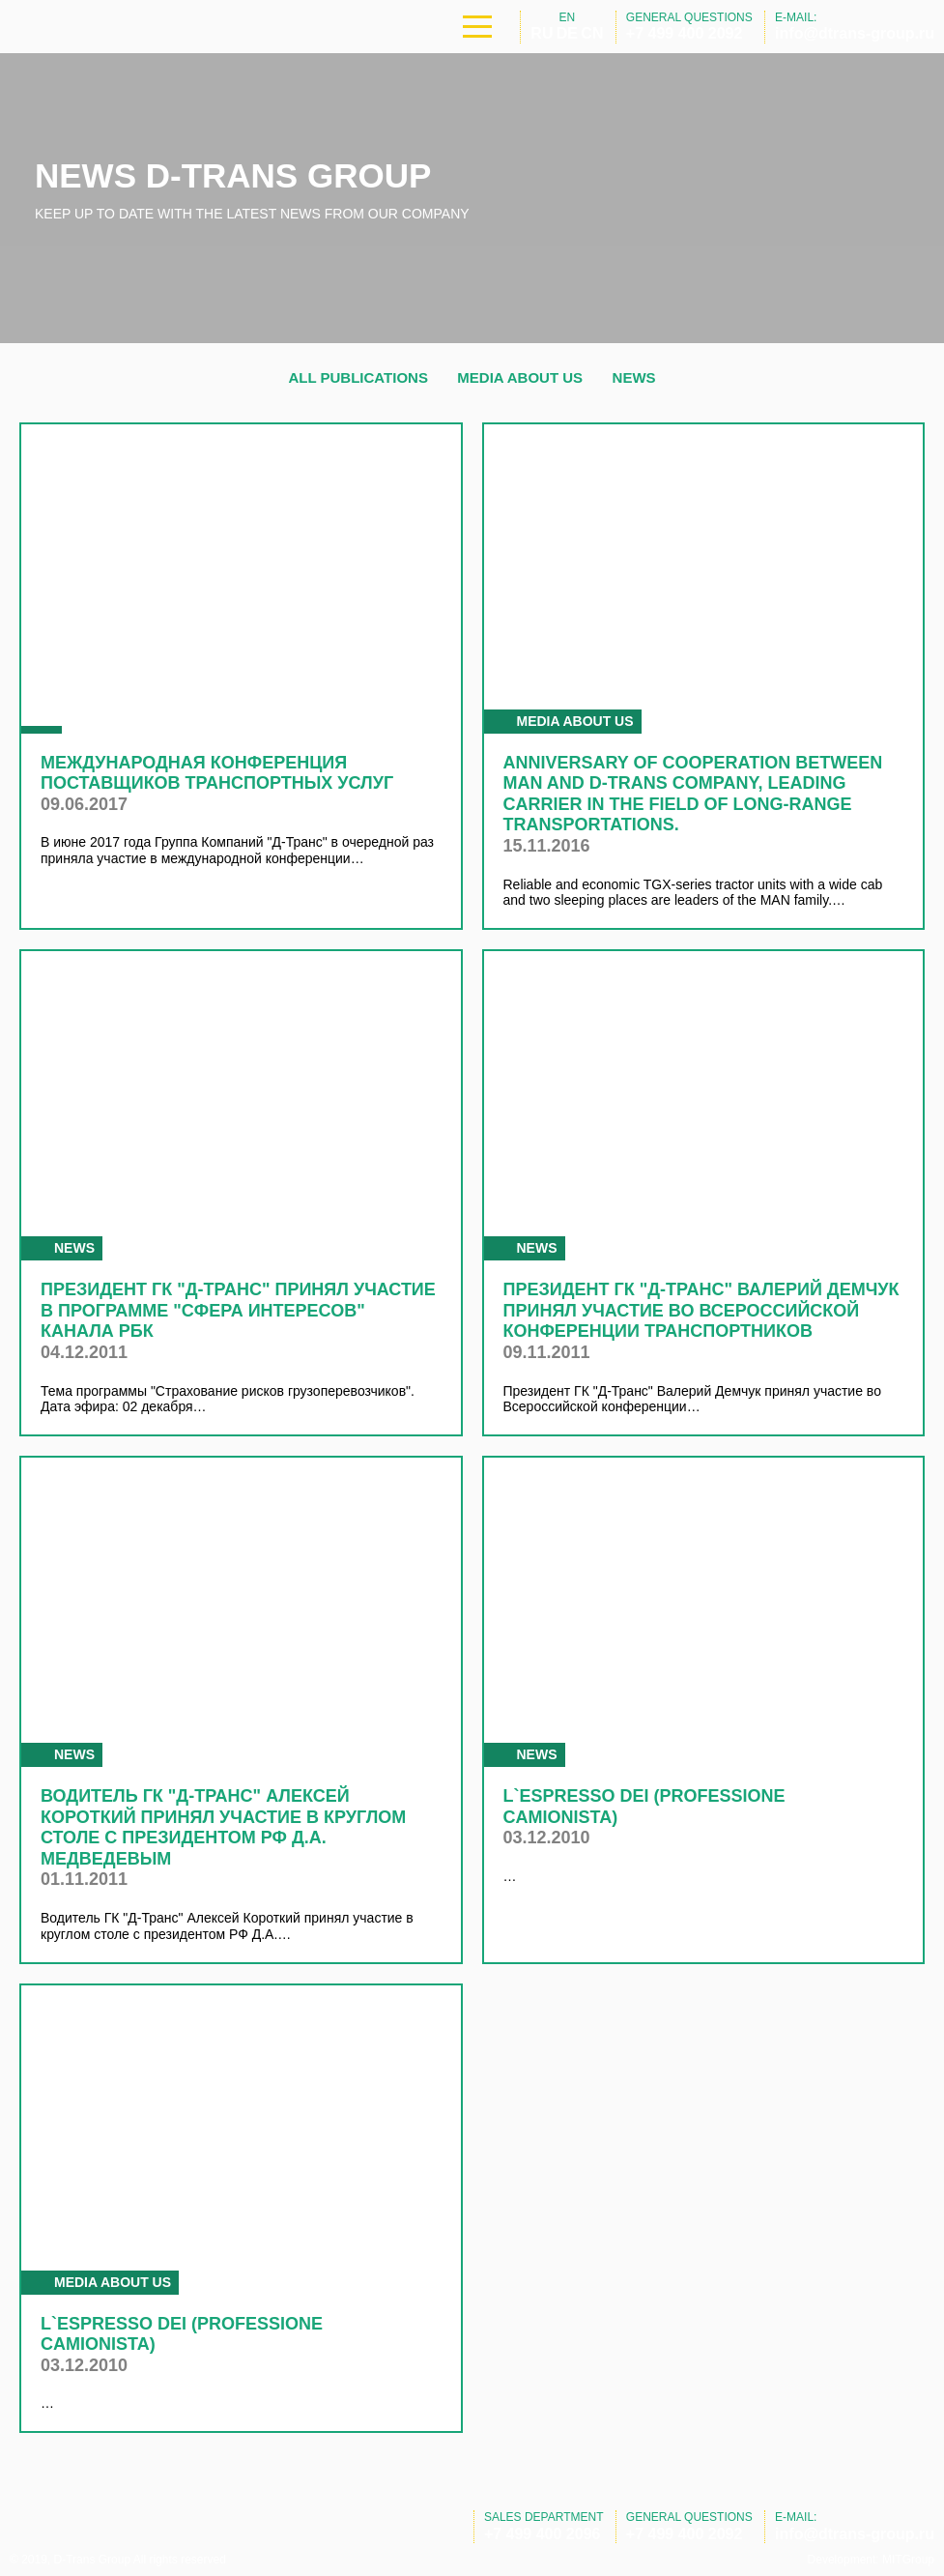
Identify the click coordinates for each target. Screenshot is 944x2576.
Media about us (520, 377)
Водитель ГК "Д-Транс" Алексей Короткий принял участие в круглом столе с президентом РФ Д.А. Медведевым (223, 1827)
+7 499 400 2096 (542, 2534)
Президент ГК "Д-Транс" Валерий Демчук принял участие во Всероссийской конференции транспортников (701, 1310)
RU (541, 33)
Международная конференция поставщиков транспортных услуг (217, 773)
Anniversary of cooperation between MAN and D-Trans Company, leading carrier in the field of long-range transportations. (693, 794)
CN (592, 33)
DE (567, 33)
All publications (357, 377)
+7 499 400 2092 (684, 33)
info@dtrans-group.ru (854, 33)
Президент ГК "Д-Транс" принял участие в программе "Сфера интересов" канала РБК (238, 1310)
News (634, 377)
